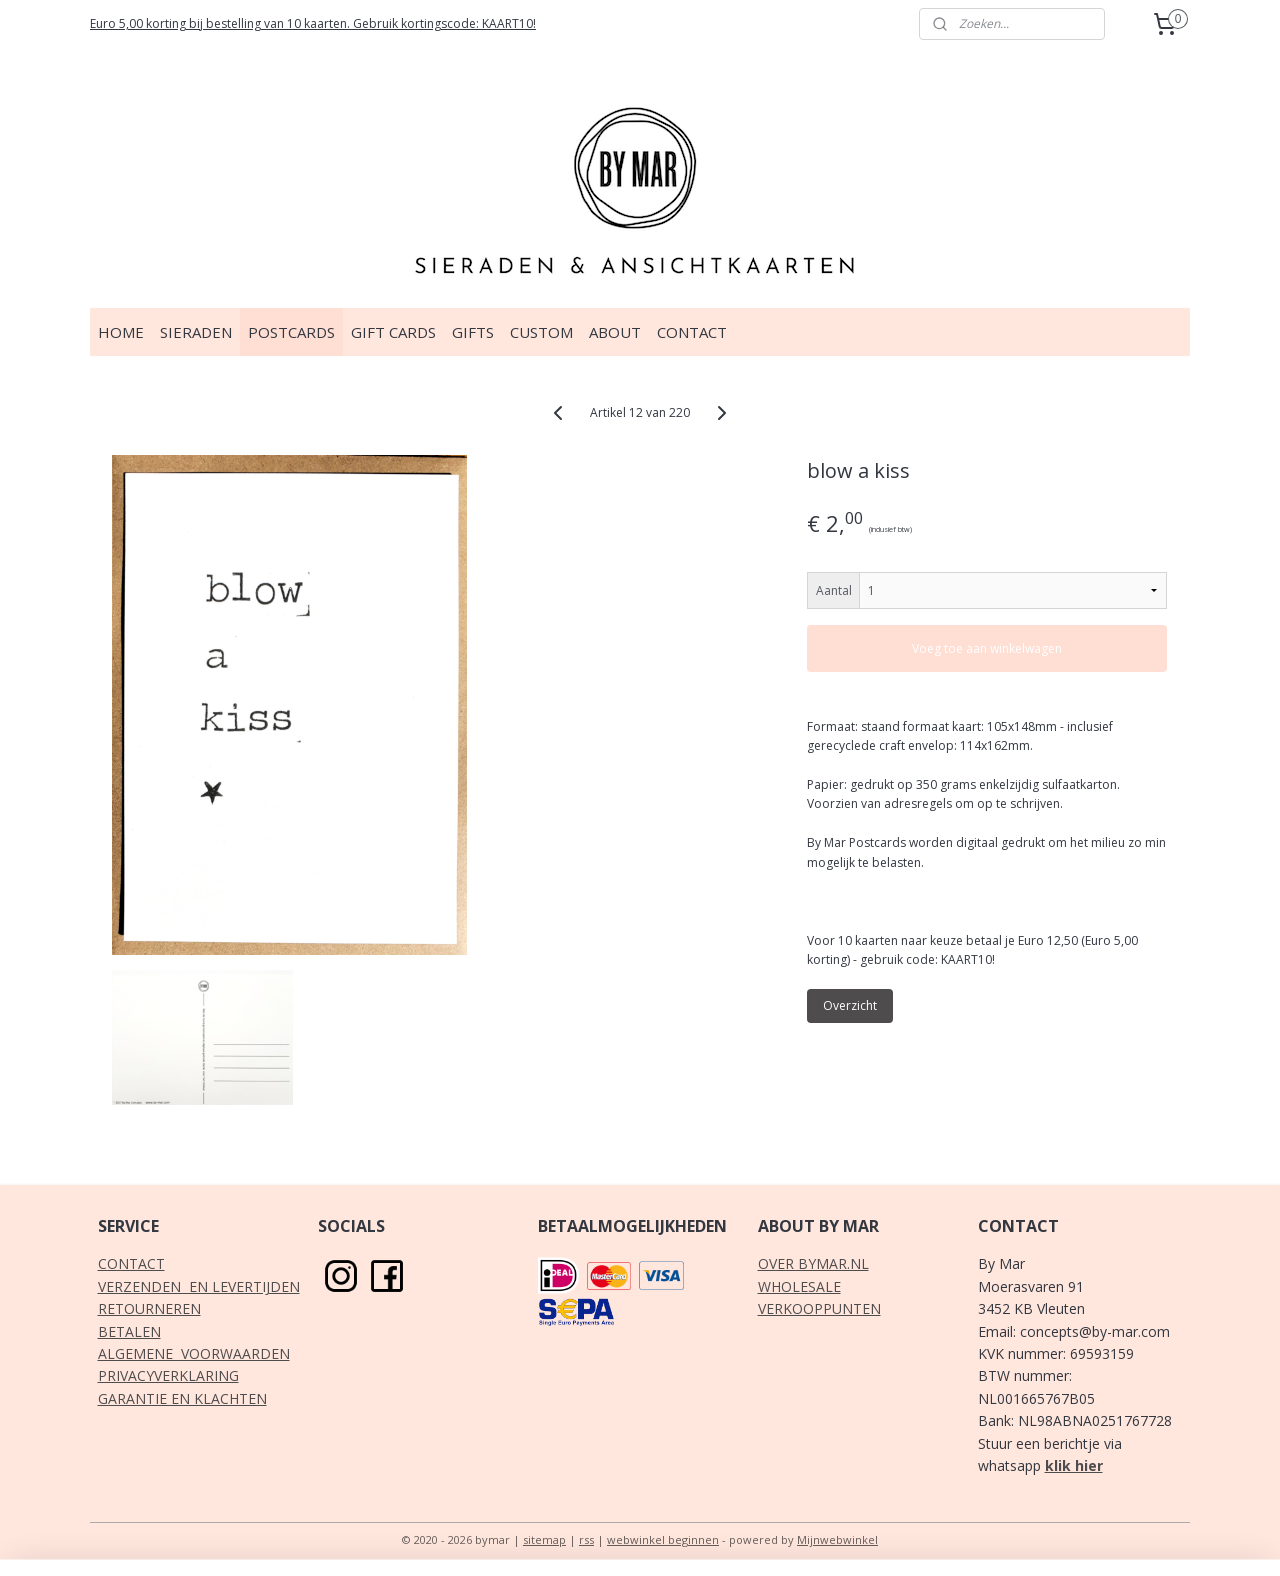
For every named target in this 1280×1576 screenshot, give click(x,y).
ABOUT (615, 332)
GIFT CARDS (393, 332)
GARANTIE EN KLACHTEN (182, 1398)
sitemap (544, 1539)
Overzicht (851, 1005)
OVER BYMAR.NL (813, 1263)
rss (586, 1539)
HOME (121, 332)
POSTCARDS (291, 332)
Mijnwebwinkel (837, 1539)
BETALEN (129, 1331)
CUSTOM (541, 332)
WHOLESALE (799, 1286)
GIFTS (473, 332)
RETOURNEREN (149, 1308)
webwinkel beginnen (663, 1539)
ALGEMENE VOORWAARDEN (194, 1353)
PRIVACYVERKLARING (168, 1375)
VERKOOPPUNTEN (819, 1308)
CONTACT (692, 332)
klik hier (1074, 1465)
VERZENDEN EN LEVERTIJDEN (199, 1286)
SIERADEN (196, 332)
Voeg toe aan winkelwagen (988, 648)
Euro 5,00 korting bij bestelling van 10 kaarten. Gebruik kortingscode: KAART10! (313, 23)
